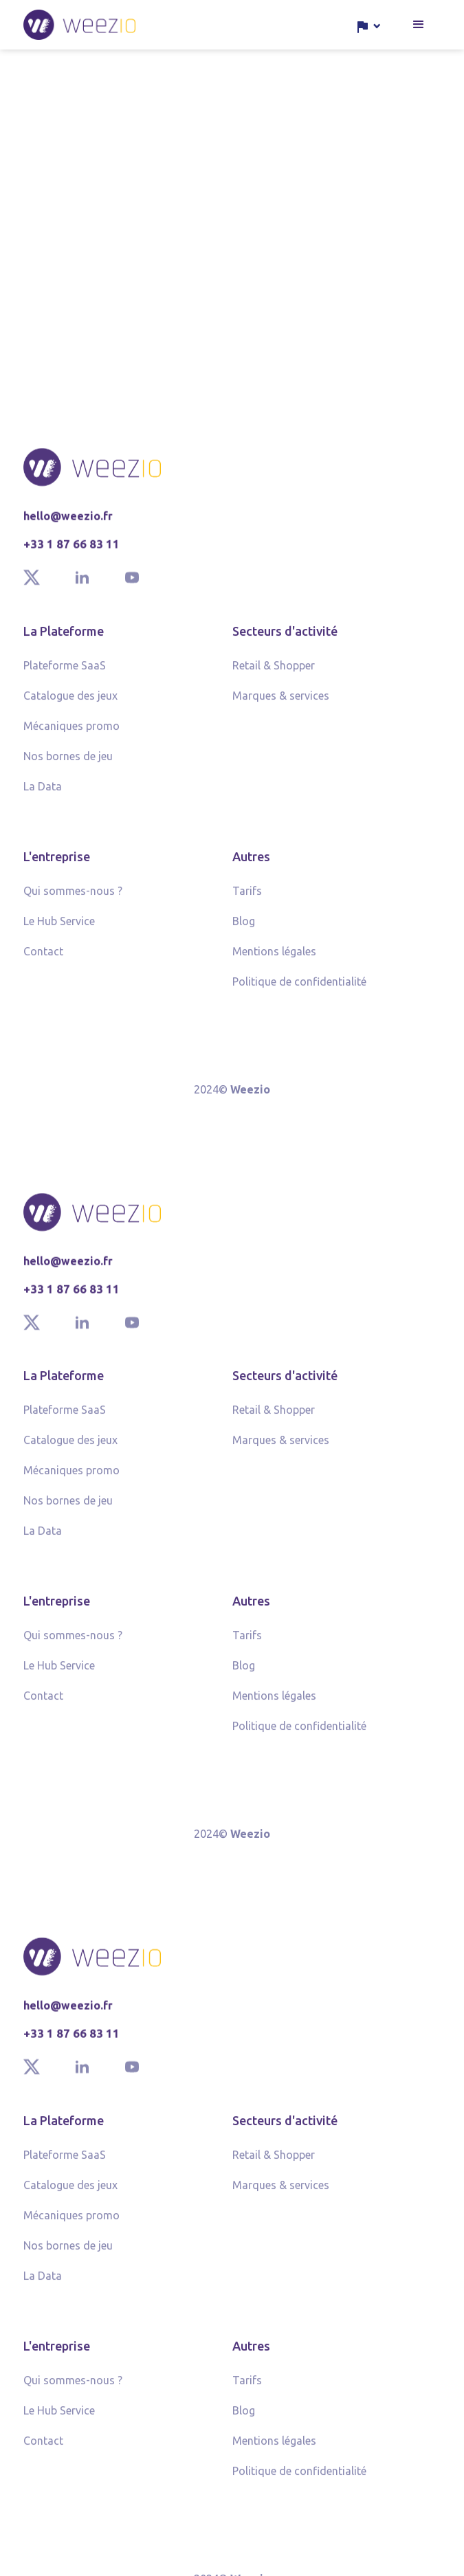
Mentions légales (274, 956)
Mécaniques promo (71, 730)
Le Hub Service (59, 926)
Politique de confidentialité (299, 986)
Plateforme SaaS (64, 670)
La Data (42, 791)
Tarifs (247, 895)
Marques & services (280, 700)
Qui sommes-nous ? (72, 895)
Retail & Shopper (273, 670)
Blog (243, 926)
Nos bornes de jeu (68, 761)
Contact (43, 956)
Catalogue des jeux (70, 700)
